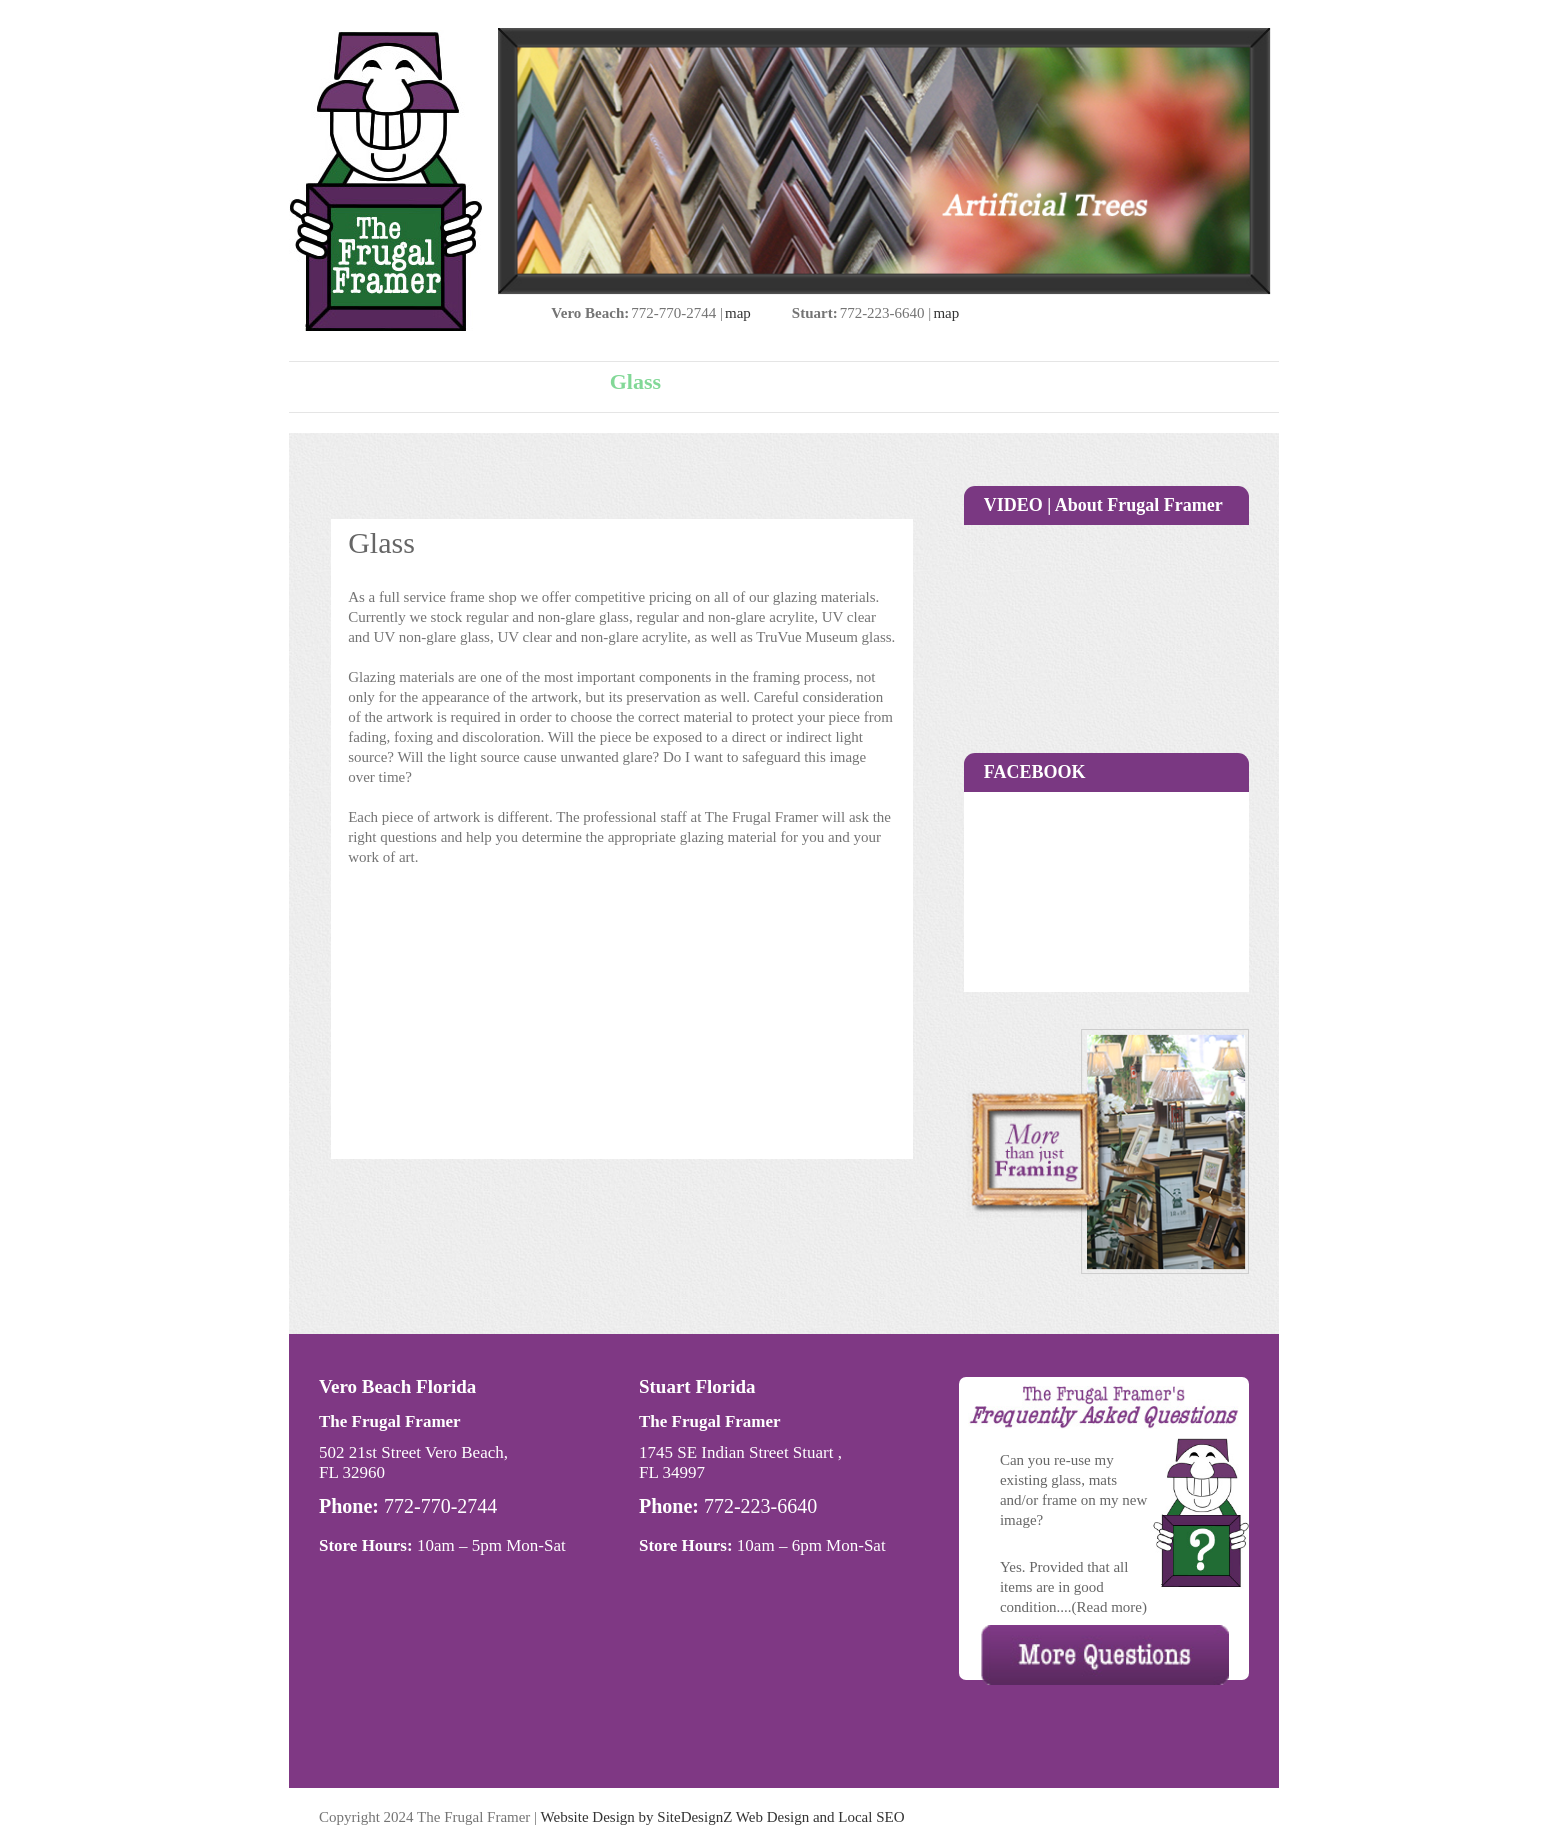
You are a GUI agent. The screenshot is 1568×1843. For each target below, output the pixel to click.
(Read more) (1109, 1607)
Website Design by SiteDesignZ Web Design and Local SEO (723, 1817)
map (738, 313)
